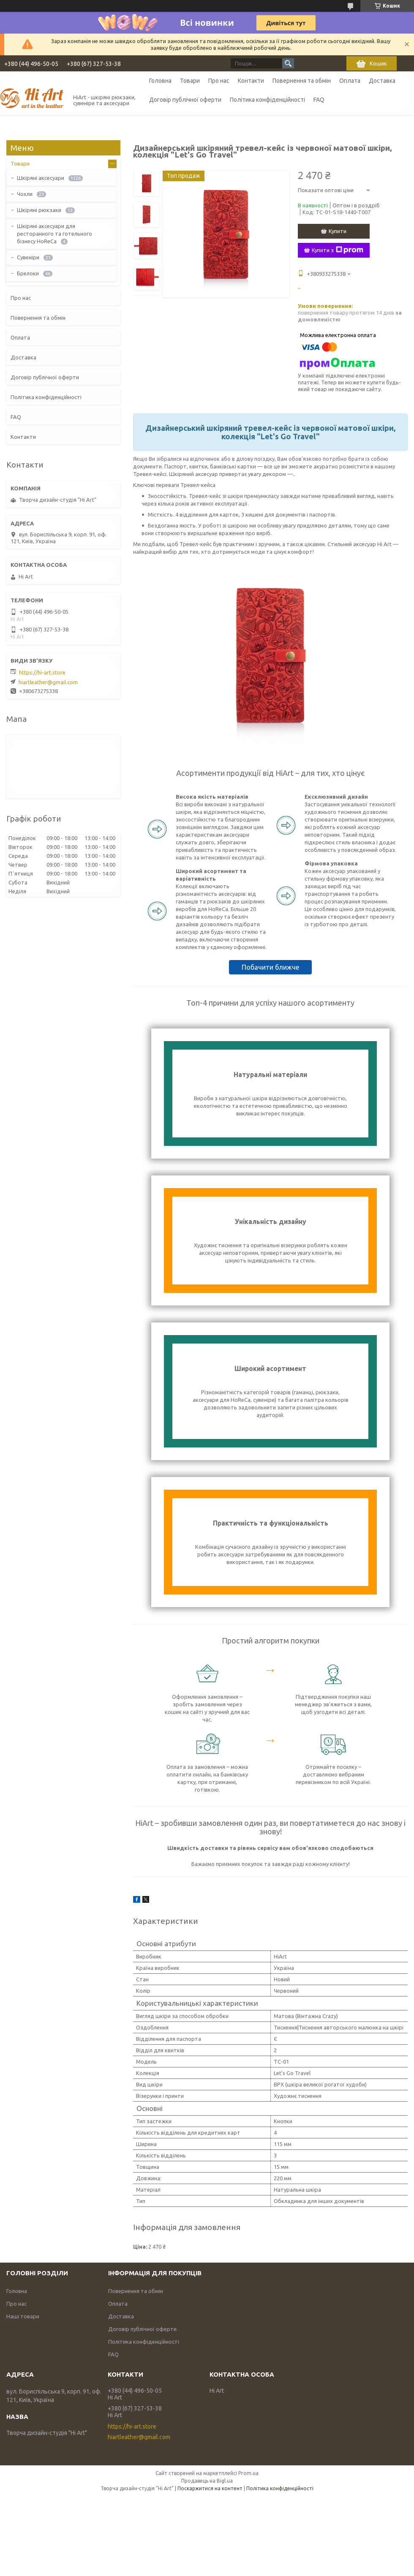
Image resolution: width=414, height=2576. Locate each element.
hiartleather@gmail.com (48, 682)
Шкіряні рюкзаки (39, 210)
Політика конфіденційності (267, 99)
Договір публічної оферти (185, 99)
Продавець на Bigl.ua (207, 2481)
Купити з (337, 250)
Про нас (218, 80)
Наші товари (22, 2316)
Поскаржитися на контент (209, 2488)
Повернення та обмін (301, 80)
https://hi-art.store (42, 672)
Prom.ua (248, 2473)
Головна (160, 80)
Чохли (25, 194)
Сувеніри (28, 257)
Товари (190, 80)
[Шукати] (288, 63)
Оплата (349, 80)
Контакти (251, 80)
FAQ (318, 99)
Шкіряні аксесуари (40, 178)
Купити (337, 231)
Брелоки (28, 273)
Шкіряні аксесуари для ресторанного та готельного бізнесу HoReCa (54, 233)
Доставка (382, 80)
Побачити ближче (270, 967)
